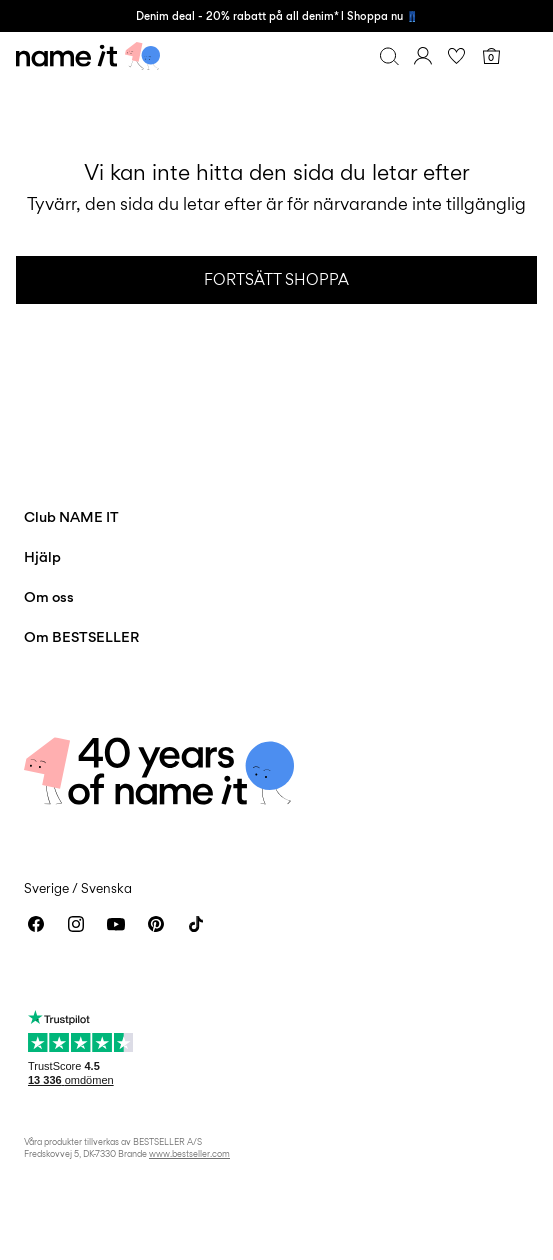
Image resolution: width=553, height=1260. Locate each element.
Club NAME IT (71, 516)
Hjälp (42, 556)
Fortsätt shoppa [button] (276, 279)
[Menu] (525, 56)
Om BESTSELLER (81, 636)
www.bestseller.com (189, 1153)
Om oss (49, 596)
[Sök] (389, 56)
